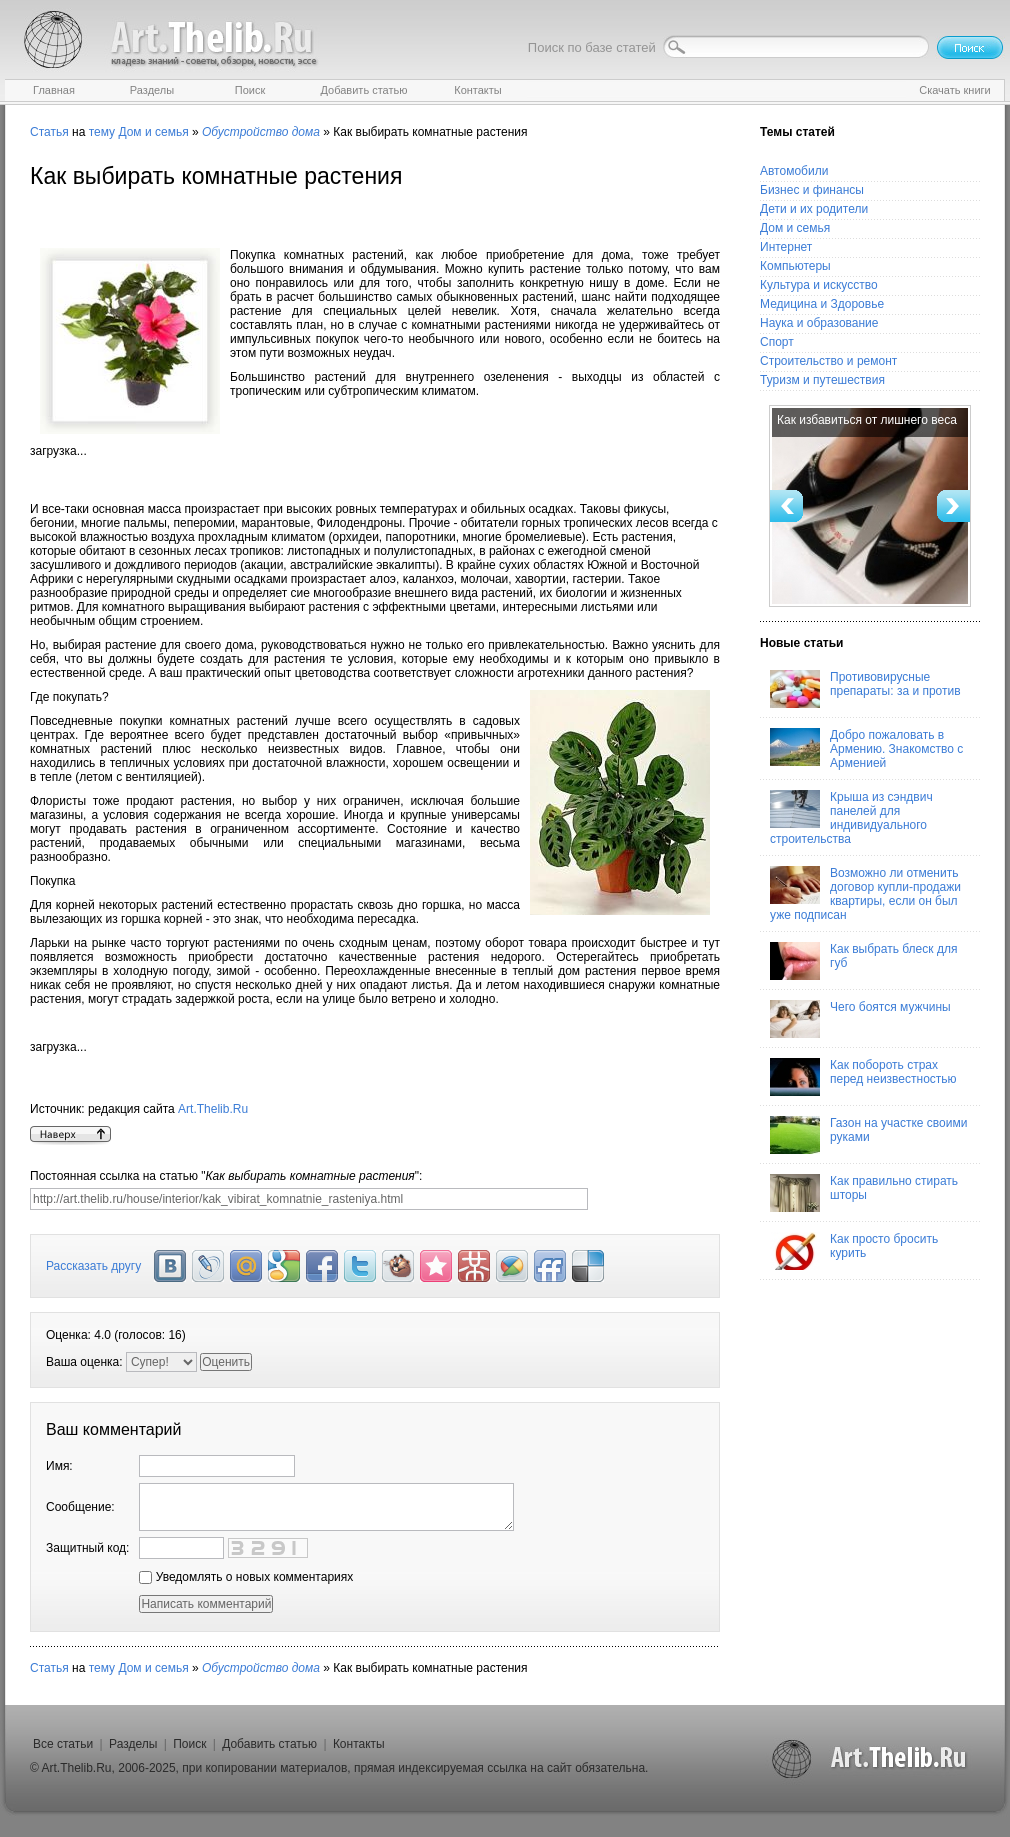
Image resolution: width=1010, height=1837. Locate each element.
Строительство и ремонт (828, 361)
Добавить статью (269, 1744)
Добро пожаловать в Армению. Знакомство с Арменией (866, 749)
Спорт (777, 342)
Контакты (359, 1744)
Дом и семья (153, 132)
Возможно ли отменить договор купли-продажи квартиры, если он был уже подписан (865, 894)
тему (102, 132)
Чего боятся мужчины (860, 1019)
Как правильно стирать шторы (864, 1193)
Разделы (133, 1744)
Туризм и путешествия (822, 380)
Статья (49, 132)
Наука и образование (819, 323)
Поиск (189, 1744)
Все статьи (63, 1744)
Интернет (786, 247)
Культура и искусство (819, 285)
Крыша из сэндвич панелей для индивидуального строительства (851, 818)
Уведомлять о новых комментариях (246, 1577)
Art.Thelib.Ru (213, 1109)
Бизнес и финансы (812, 190)
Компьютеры (795, 266)
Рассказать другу (93, 1266)
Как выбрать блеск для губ (863, 961)
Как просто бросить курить (854, 1251)
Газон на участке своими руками (868, 1135)
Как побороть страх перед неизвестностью (863, 1077)
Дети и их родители (814, 209)
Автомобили (794, 171)
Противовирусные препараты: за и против (865, 689)
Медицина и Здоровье (822, 304)
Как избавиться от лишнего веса (867, 420)
